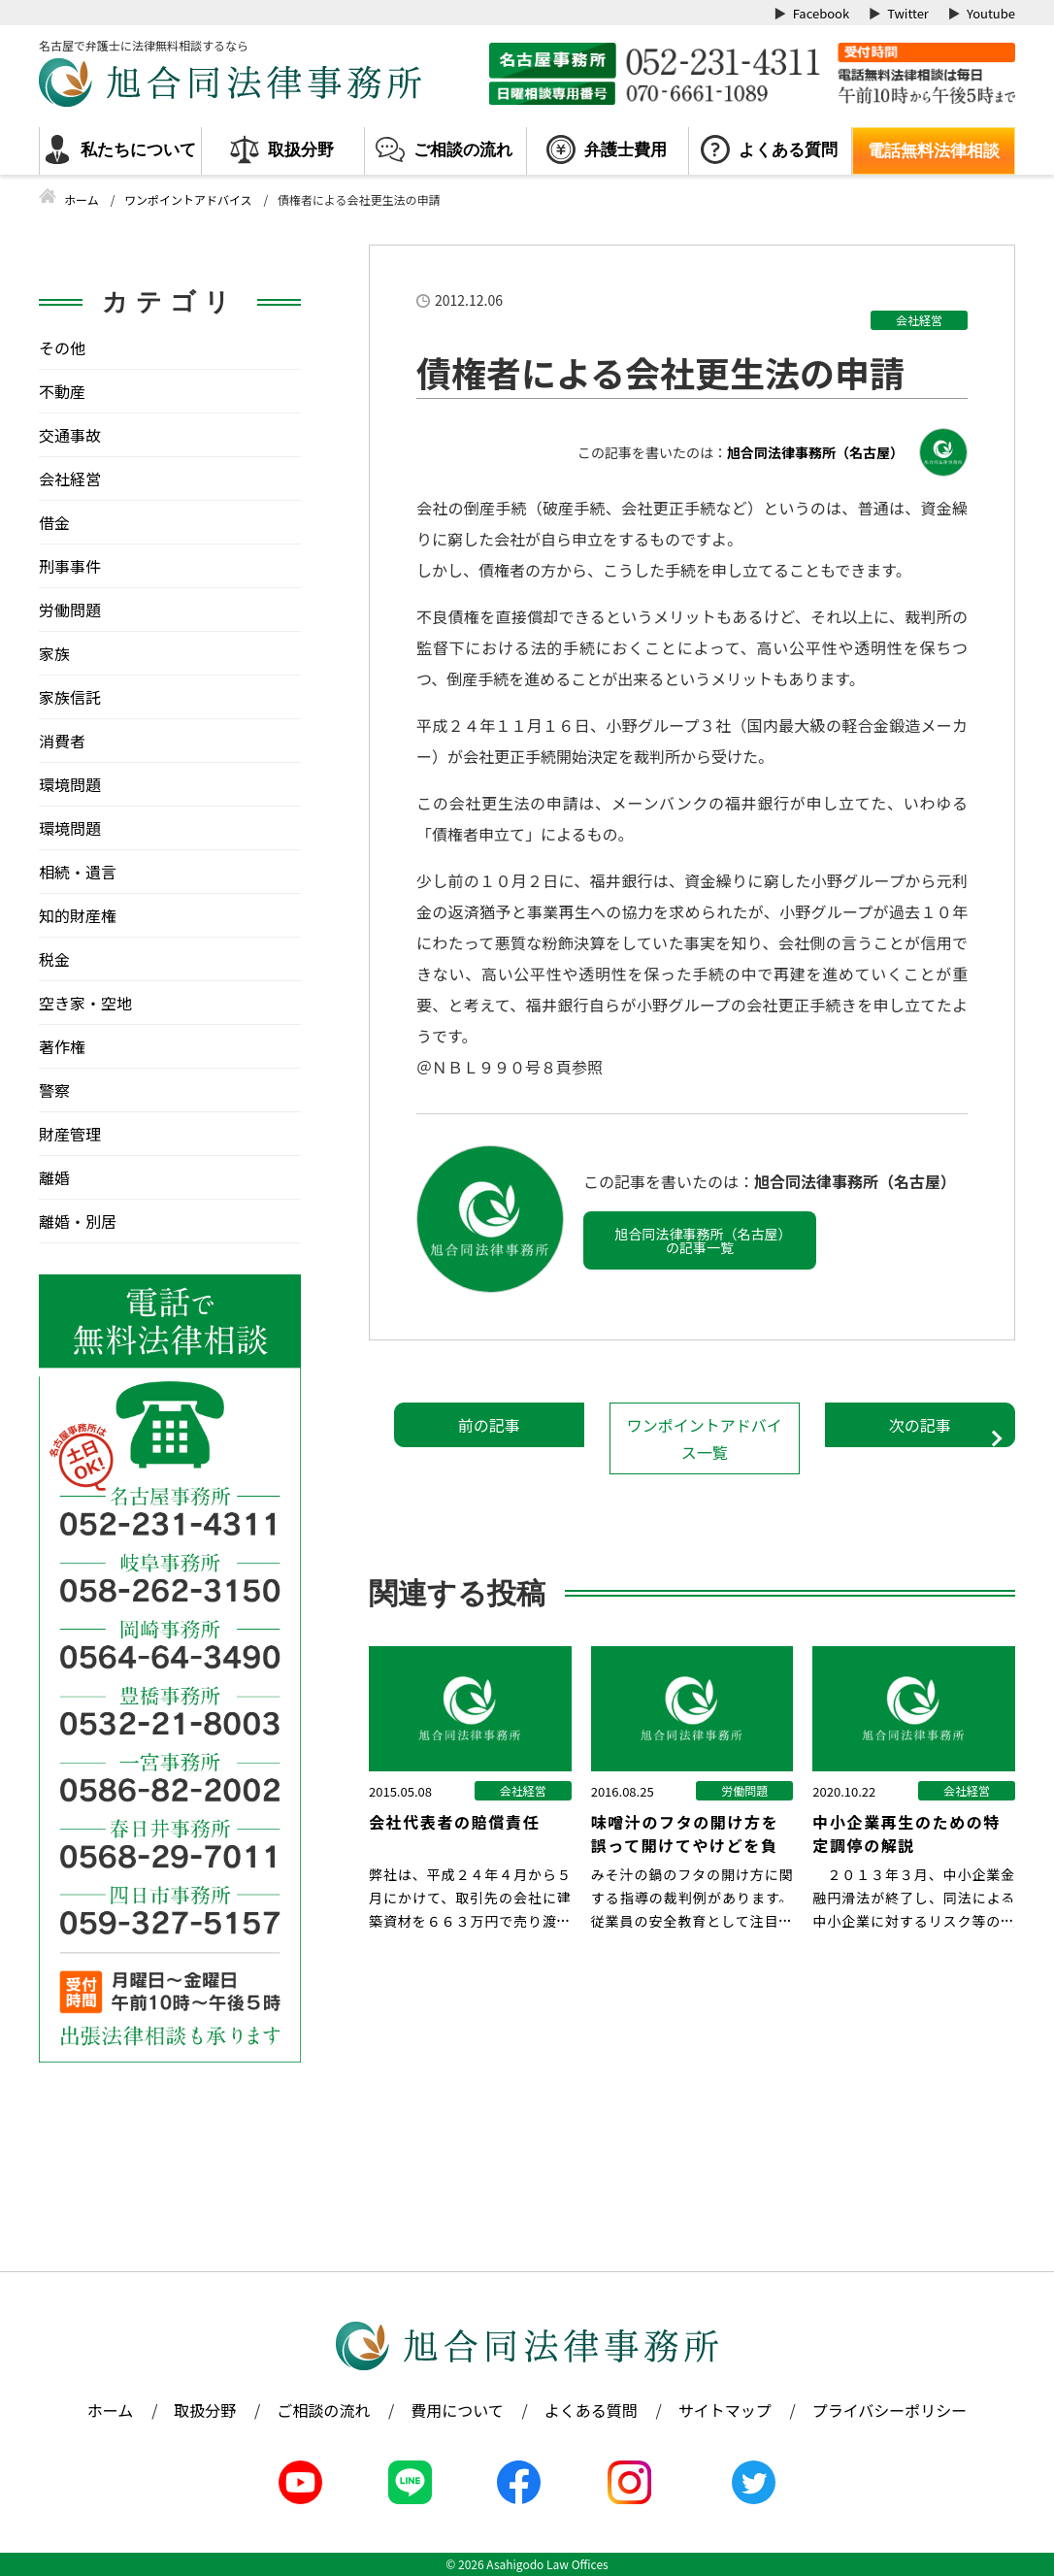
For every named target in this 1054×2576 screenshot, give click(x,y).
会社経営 (919, 320)
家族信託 (70, 697)
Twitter (908, 13)
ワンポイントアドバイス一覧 (704, 1438)
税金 (54, 959)
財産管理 (70, 1133)
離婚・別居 (77, 1221)
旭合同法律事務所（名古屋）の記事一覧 (700, 1240)
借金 (54, 522)
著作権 (62, 1046)
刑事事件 (70, 566)
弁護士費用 (625, 150)
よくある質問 (788, 150)
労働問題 (70, 609)
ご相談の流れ (462, 150)
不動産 (62, 391)
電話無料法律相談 (934, 151)
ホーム (110, 2410)
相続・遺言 (77, 871)
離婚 (54, 1177)
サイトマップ (725, 2410)
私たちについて (138, 150)
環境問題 (70, 784)
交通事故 (70, 434)
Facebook (821, 13)
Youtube (991, 13)
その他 (62, 347)
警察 (54, 1090)
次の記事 (920, 1425)
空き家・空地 (85, 1002)
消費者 (62, 740)
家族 (54, 653)
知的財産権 (77, 915)
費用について (457, 2410)
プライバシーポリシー (890, 2410)
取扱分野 (301, 150)
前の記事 (489, 1425)
